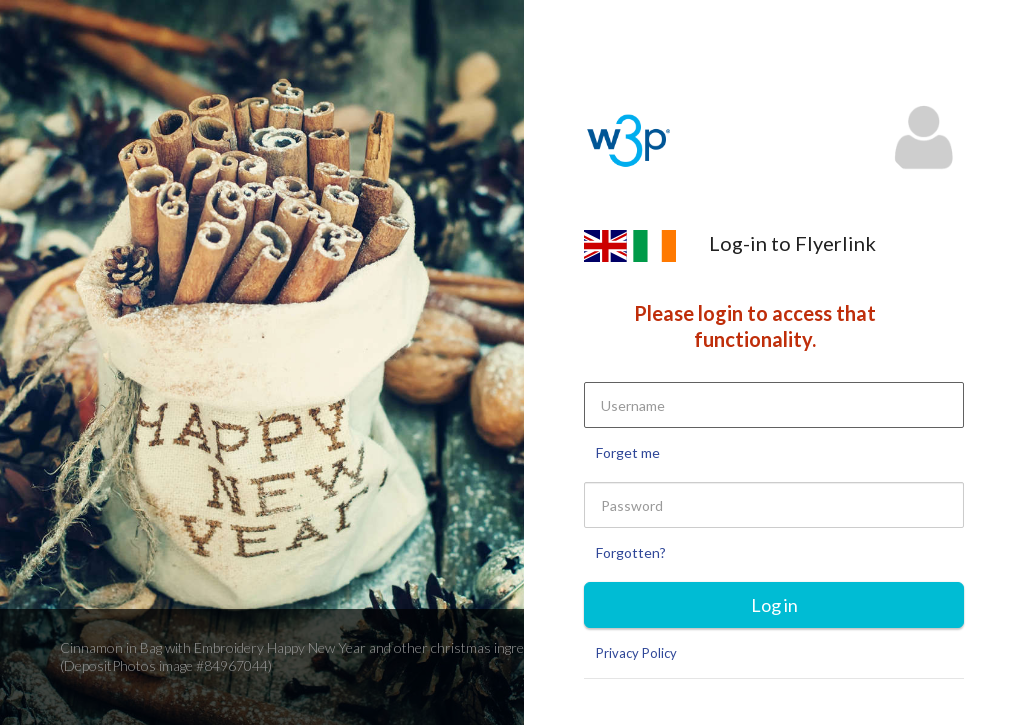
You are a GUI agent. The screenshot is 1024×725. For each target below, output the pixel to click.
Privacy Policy (636, 653)
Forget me (628, 452)
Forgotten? (631, 552)
